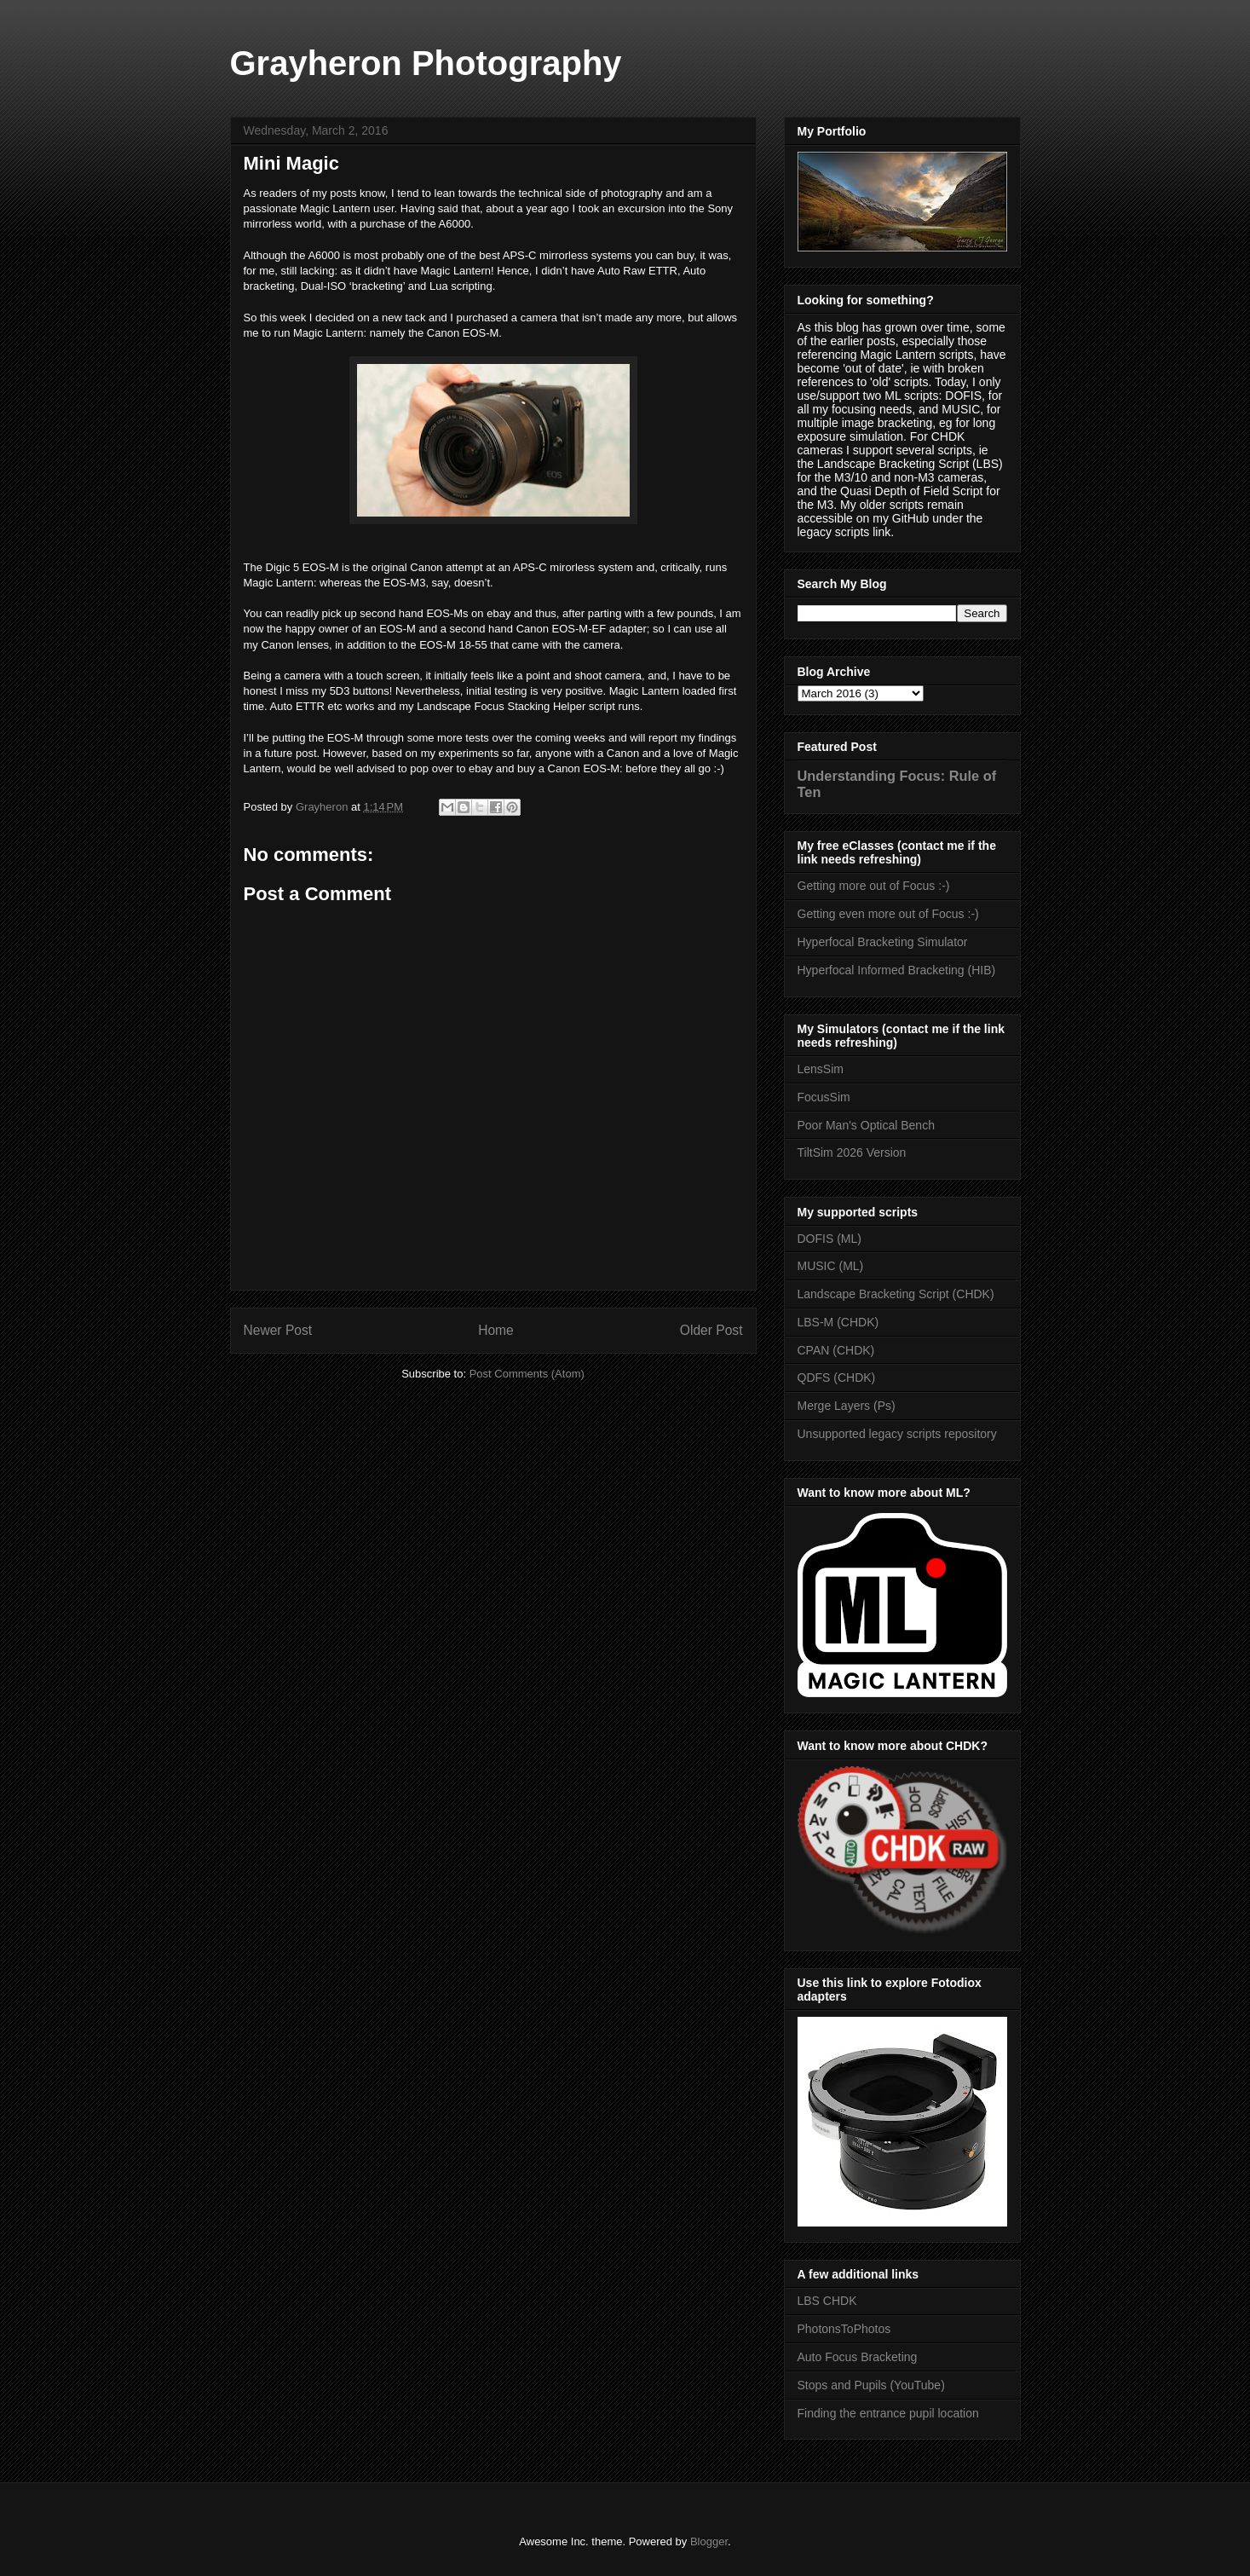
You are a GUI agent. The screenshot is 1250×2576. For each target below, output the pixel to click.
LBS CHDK (827, 2300)
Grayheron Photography (426, 63)
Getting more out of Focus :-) (874, 885)
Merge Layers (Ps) (847, 1405)
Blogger (709, 2541)
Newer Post (278, 1330)
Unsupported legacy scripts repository (897, 1434)
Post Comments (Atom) (527, 1373)
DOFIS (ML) (829, 1238)
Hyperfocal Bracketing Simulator (883, 942)
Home (496, 1330)
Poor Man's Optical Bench (866, 1125)
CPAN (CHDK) (836, 1350)
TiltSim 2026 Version (852, 1152)
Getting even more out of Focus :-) (888, 914)
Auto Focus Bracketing (858, 2357)
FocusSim (824, 1097)
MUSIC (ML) (831, 1266)
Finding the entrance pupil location (888, 2413)
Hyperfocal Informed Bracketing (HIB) (897, 970)
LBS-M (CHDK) (838, 1322)
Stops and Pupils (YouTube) (871, 2385)
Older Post (711, 1330)
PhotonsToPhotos (844, 2329)
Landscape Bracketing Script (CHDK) (896, 1294)
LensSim (821, 1069)
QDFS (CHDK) (837, 1377)
